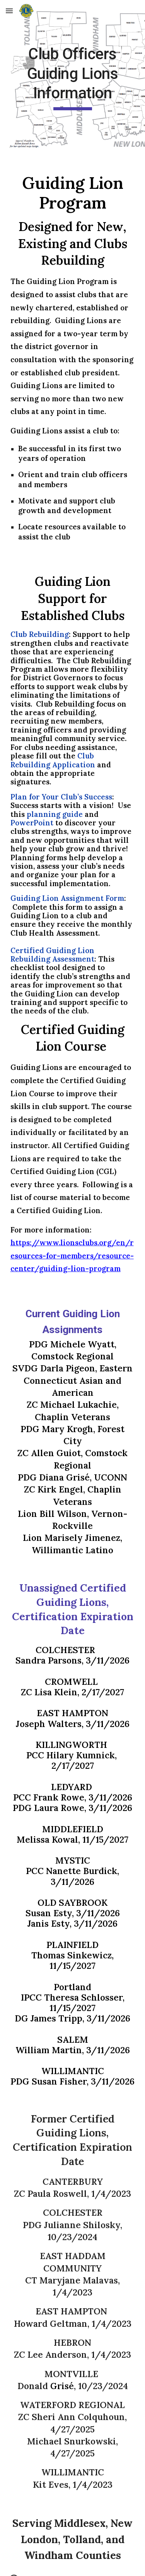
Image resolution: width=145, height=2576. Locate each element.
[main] (72, 77)
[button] (9, 10)
